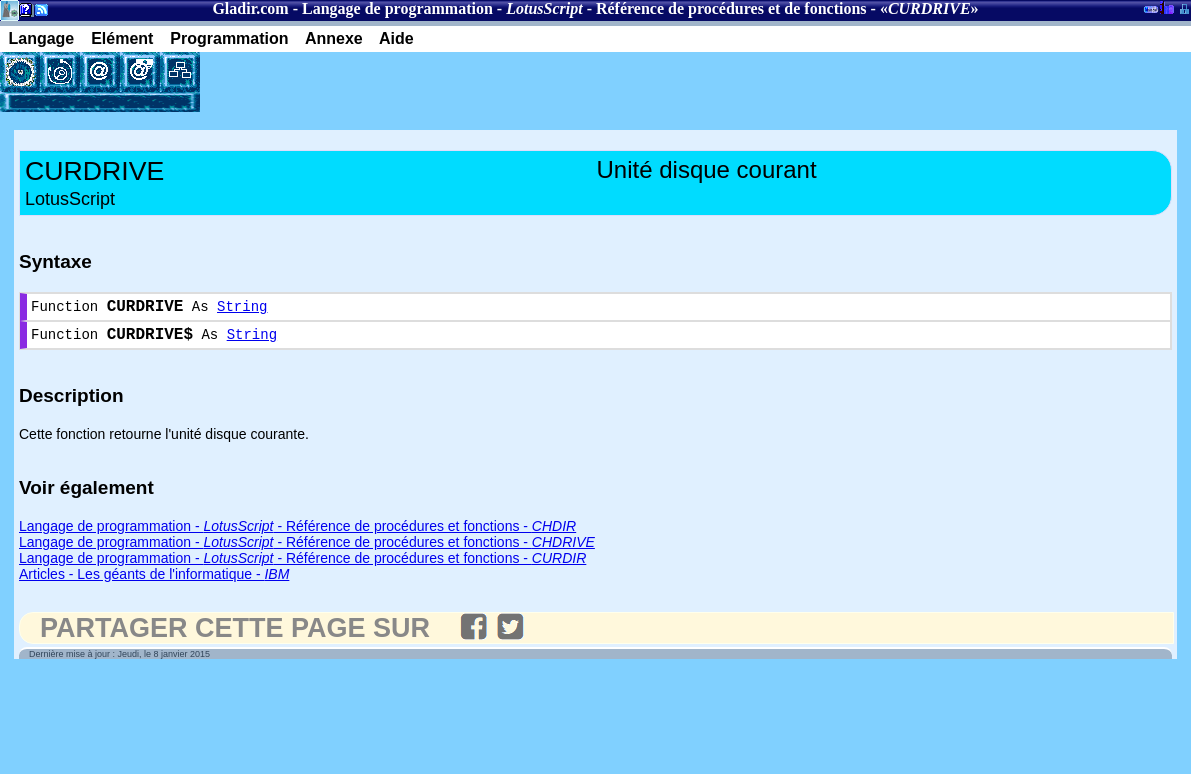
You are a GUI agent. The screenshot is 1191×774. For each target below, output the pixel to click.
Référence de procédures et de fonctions (731, 8)
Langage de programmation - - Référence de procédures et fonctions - (297, 534)
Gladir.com (250, 8)
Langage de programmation (397, 8)
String (242, 309)
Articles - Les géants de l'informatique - (154, 582)
